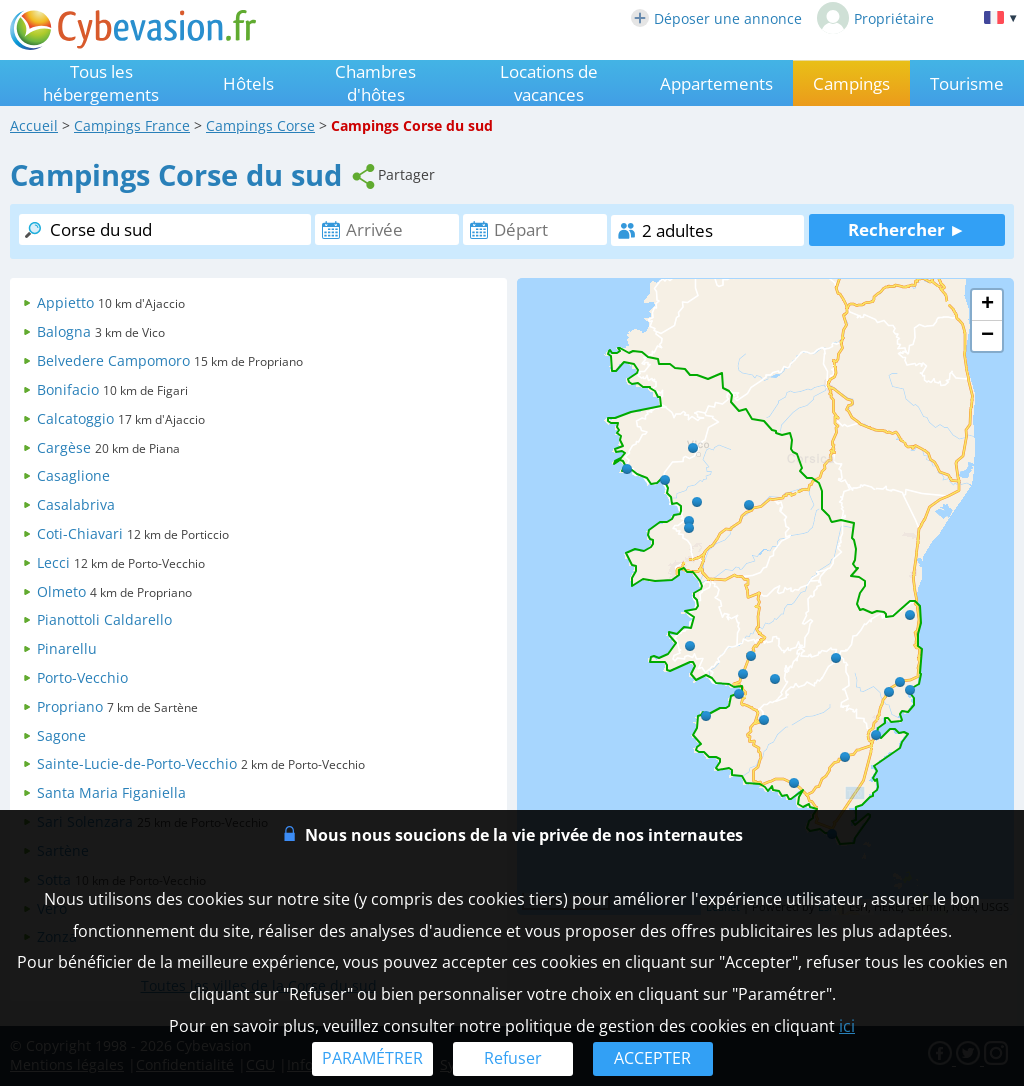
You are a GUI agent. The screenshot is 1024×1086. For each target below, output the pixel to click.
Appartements (716, 83)
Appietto (65, 302)
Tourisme (967, 83)
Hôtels (248, 83)
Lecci (53, 562)
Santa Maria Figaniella (111, 792)
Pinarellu (67, 648)
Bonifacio (68, 389)
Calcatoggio (75, 418)
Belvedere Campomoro (113, 360)
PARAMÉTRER (372, 1058)
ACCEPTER (652, 1058)
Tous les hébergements (101, 83)
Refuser (513, 1058)
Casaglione (73, 475)
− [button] (987, 336)
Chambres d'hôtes (375, 83)
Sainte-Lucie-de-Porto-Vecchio (137, 763)
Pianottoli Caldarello (104, 619)
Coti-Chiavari (80, 533)
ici (847, 1026)
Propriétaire (875, 18)
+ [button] (987, 305)
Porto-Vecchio (82, 677)
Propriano (70, 706)
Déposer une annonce (716, 18)
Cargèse (64, 447)
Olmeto (61, 591)
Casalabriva (76, 504)
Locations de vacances (549, 83)
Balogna (64, 331)
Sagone (61, 735)
